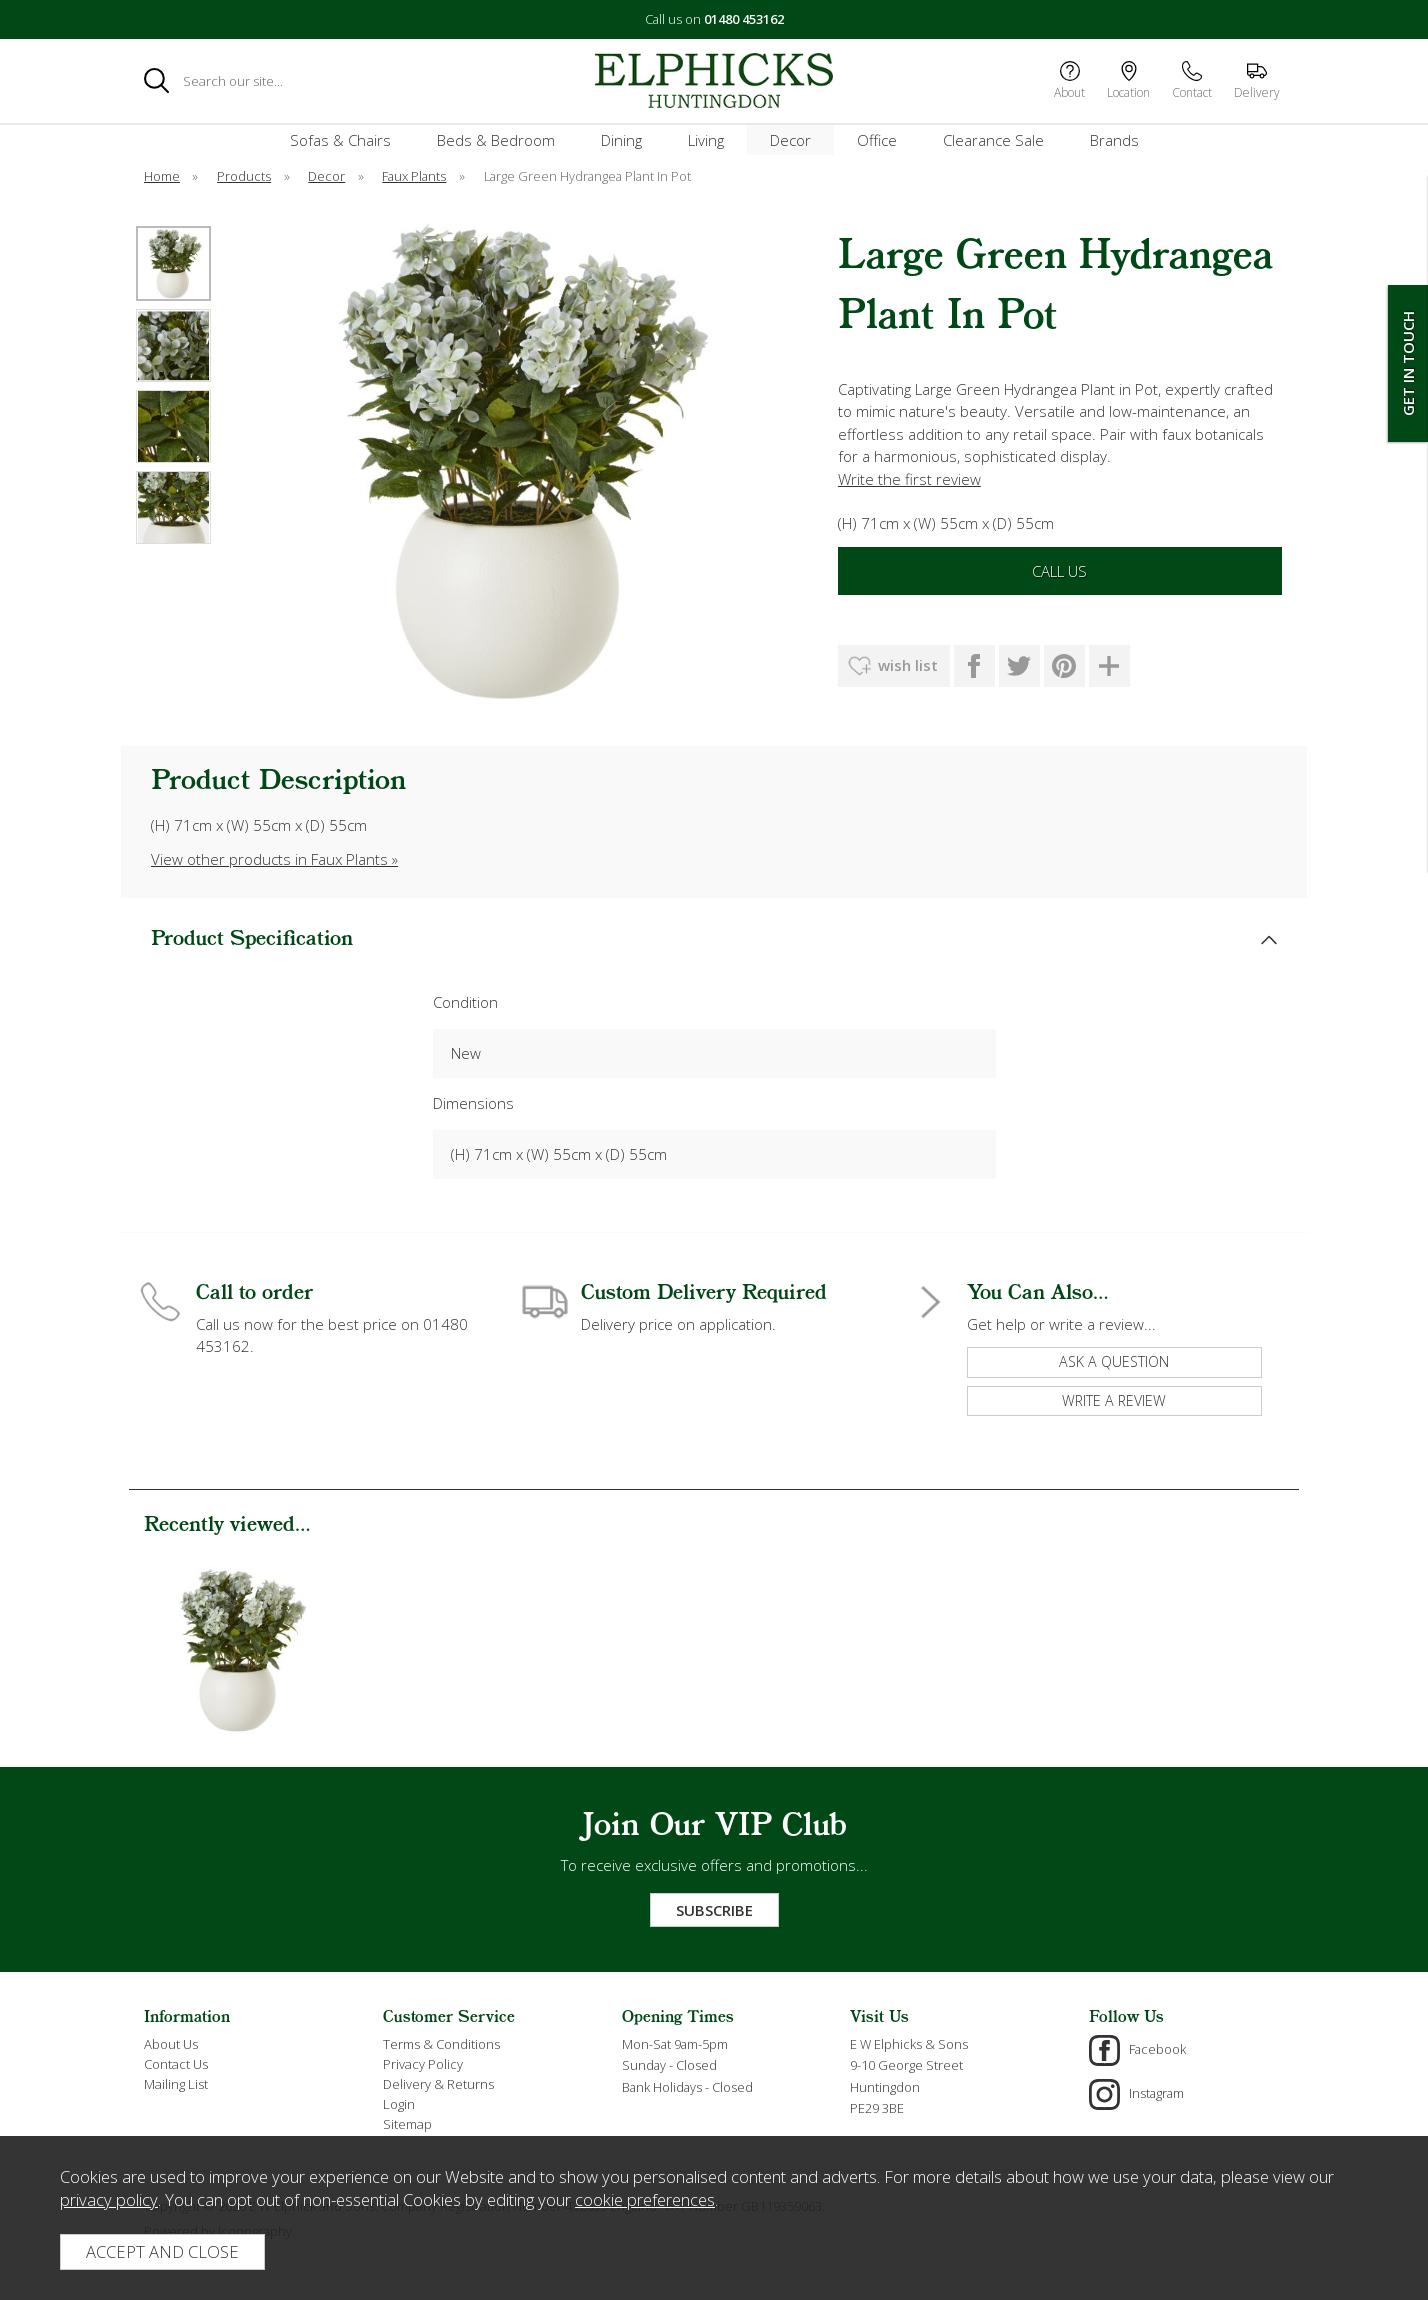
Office (877, 140)
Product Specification (252, 939)
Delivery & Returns (438, 2084)
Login (399, 2104)
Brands (1114, 140)
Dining (621, 140)
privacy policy (109, 2199)
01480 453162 (744, 19)
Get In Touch (1408, 363)
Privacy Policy (423, 2064)
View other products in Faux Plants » (274, 859)
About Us (171, 2044)
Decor (790, 140)
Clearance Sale (993, 140)
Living (706, 140)
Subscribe (714, 1910)
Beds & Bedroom (496, 140)
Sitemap (407, 2124)
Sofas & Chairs (340, 140)
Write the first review (909, 479)
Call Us (1059, 571)
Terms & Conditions (441, 2044)
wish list (908, 665)
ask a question (1114, 1361)
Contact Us (176, 2064)
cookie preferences (645, 2199)
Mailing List (176, 2084)
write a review (1114, 1400)
